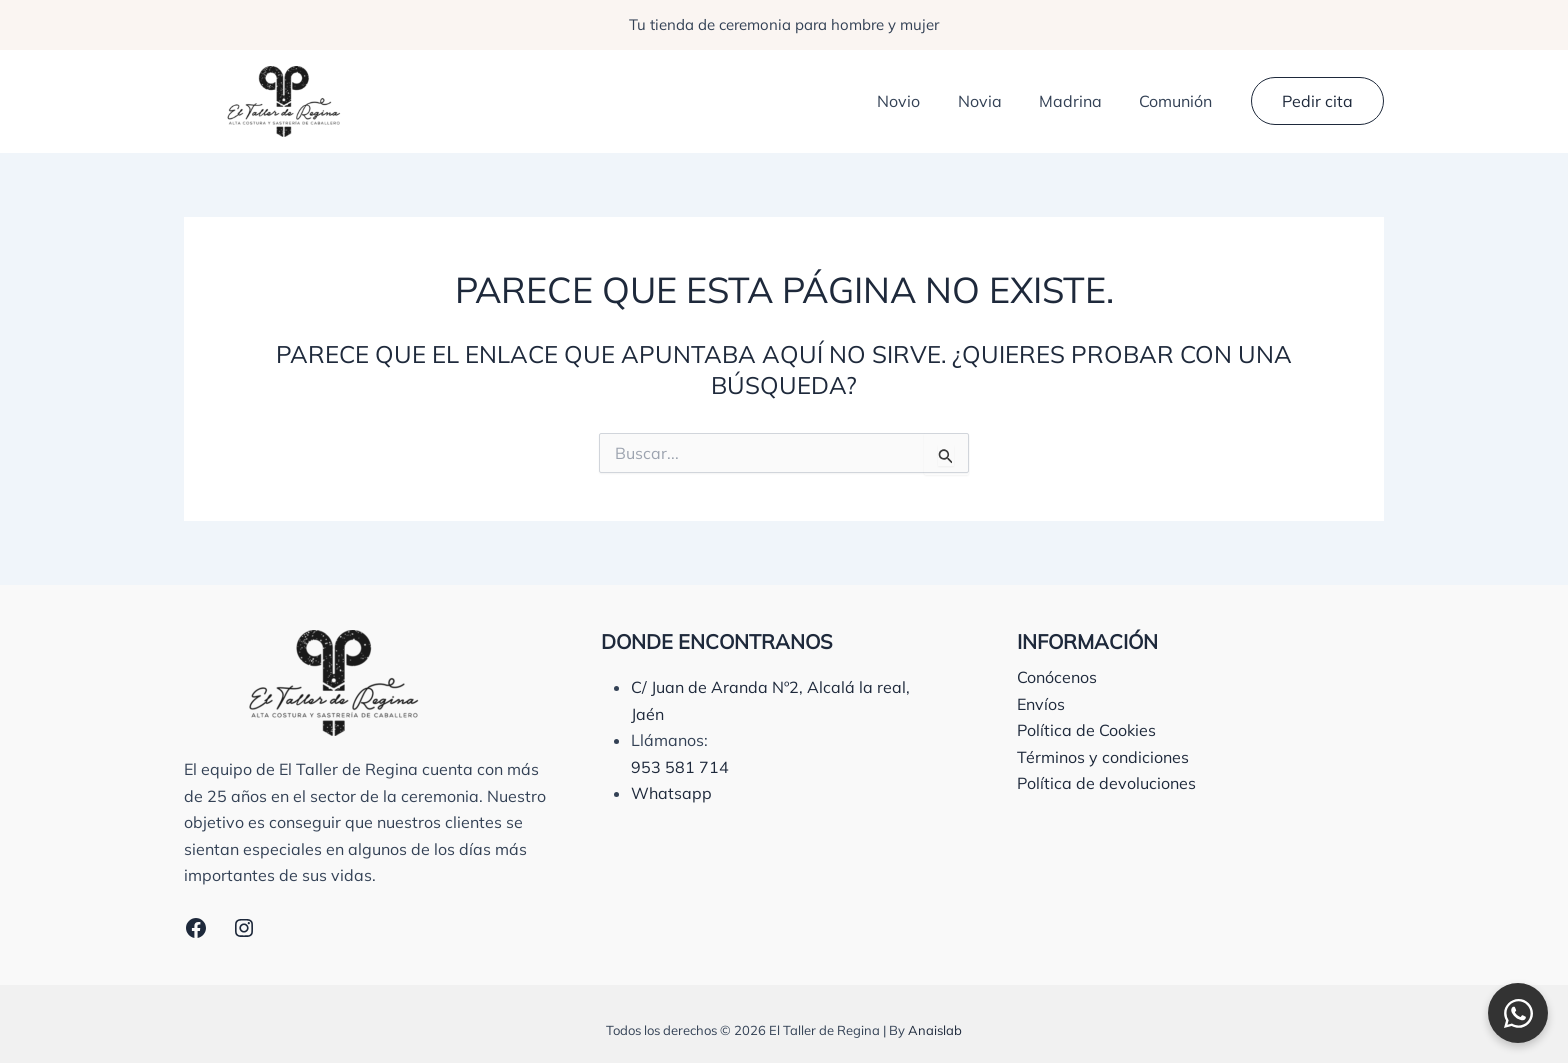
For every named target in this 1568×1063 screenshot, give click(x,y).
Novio (917, 101)
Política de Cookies (1086, 730)
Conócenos (1057, 677)
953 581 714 (680, 767)
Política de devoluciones (1106, 783)
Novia (993, 101)
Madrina (1078, 101)
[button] (1317, 101)
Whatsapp (671, 793)
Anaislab (935, 1030)
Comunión (1178, 101)
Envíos (1041, 704)
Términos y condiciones (1103, 757)
